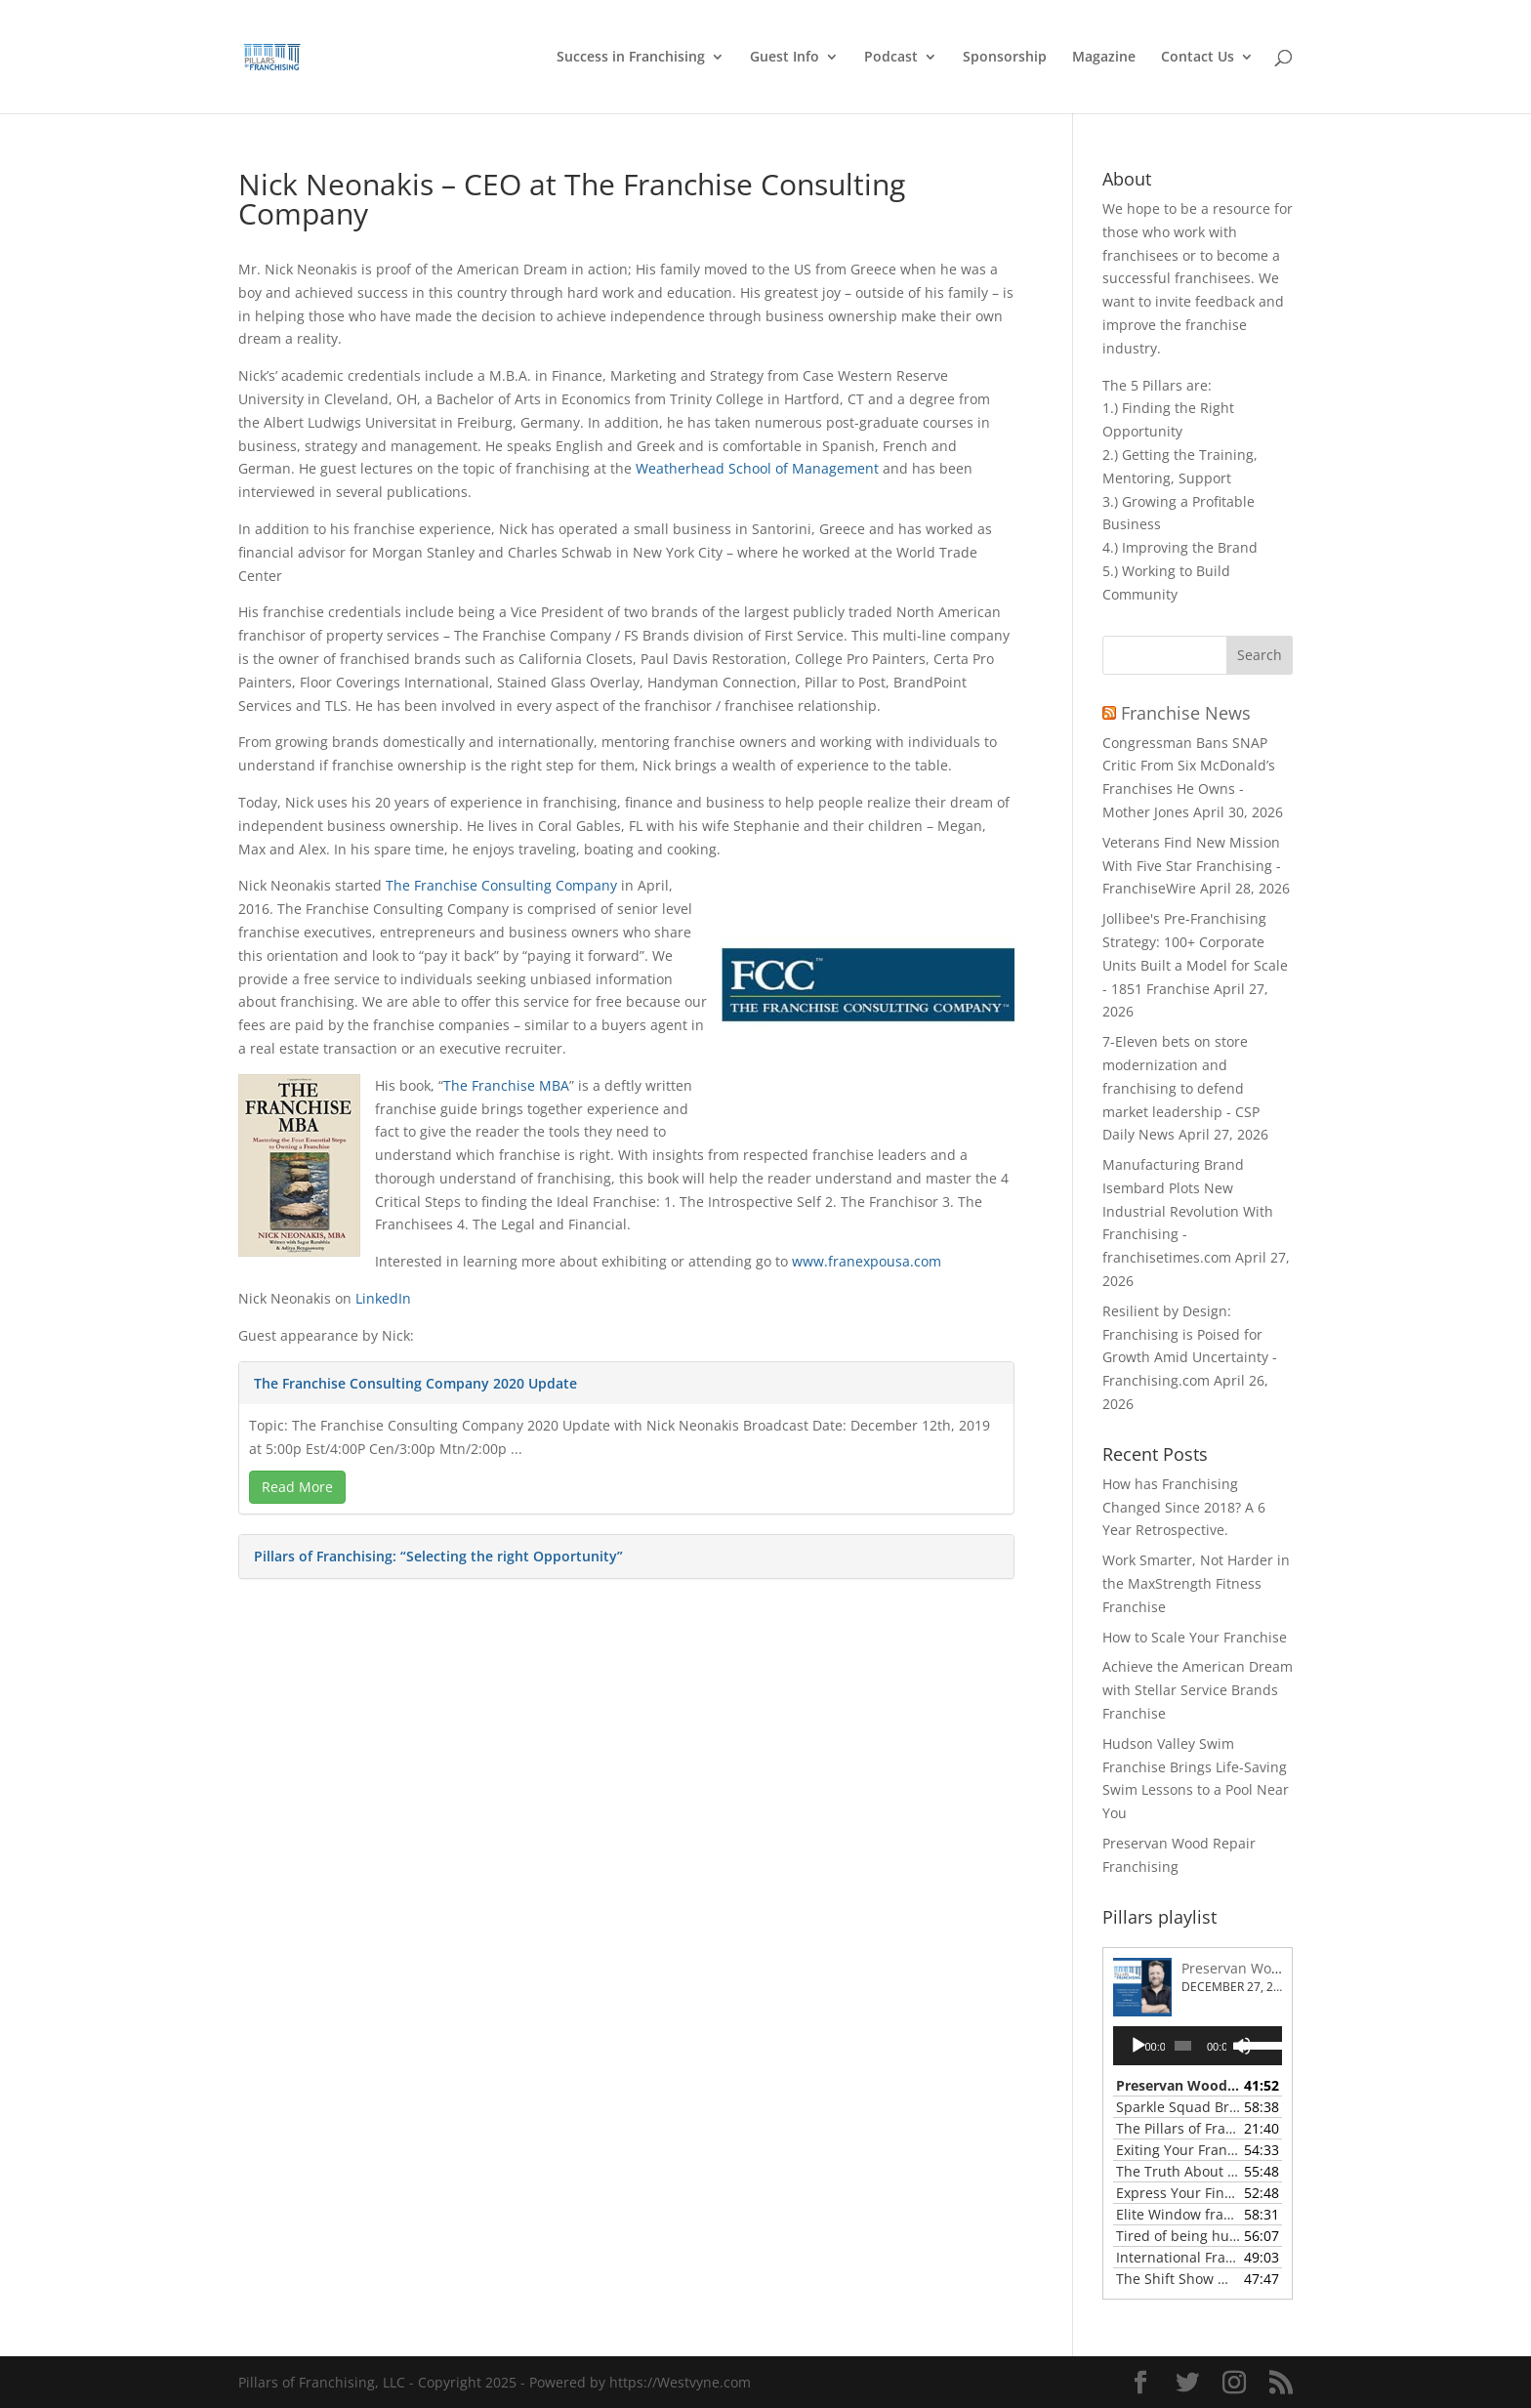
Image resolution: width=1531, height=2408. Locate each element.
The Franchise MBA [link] (506, 1085)
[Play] (1138, 2045)
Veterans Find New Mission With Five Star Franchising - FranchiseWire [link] (1191, 865)
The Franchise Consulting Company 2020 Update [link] (415, 1383)
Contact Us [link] (1197, 57)
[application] (1197, 2045)
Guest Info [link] (784, 57)
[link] (296, 55)
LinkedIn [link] (383, 1298)
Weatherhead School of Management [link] (757, 468)
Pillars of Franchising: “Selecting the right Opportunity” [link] (438, 1556)
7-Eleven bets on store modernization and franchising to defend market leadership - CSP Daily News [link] (1181, 1087)
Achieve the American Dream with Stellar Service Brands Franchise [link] (1197, 1690)
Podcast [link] (891, 57)
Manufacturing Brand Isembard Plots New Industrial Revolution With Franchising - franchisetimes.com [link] (1187, 1210)
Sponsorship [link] (1005, 57)
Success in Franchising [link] (631, 57)
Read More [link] (297, 1486)
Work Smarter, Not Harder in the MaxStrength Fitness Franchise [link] (1196, 1583)
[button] (1259, 655)
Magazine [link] (1104, 57)
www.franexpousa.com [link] (866, 1261)
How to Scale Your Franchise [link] (1194, 1637)
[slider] (1183, 2046)
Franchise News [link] (1186, 713)
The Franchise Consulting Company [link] (501, 885)
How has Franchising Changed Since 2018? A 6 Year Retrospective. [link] (1183, 1507)
